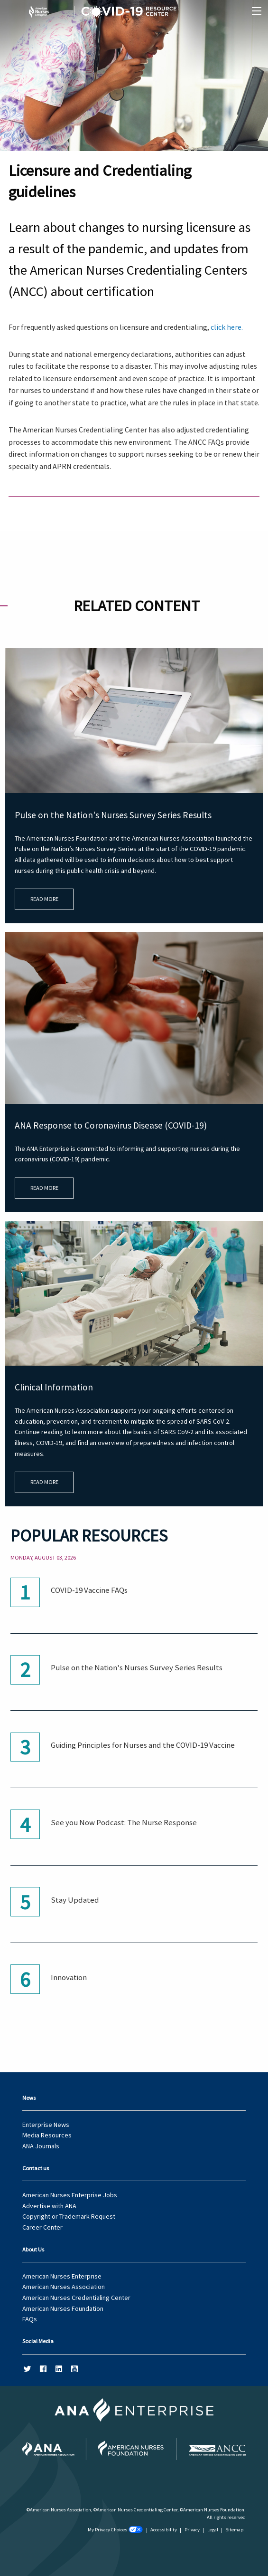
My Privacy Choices (115, 2530)
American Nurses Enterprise (62, 2276)
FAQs (29, 2319)
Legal (212, 2530)
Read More (44, 898)
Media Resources (47, 2135)
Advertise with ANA (49, 2206)
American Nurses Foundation (62, 2308)
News (29, 2097)
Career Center (42, 2227)
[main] (134, 997)
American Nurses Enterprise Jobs (69, 2195)
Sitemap (234, 2530)
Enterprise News (45, 2124)
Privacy (192, 2530)
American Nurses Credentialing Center (76, 2297)
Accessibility (163, 2530)
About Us (33, 2249)
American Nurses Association (63, 2286)
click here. (227, 327)
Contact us (35, 2168)
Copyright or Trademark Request (68, 2216)
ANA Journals (40, 2146)
